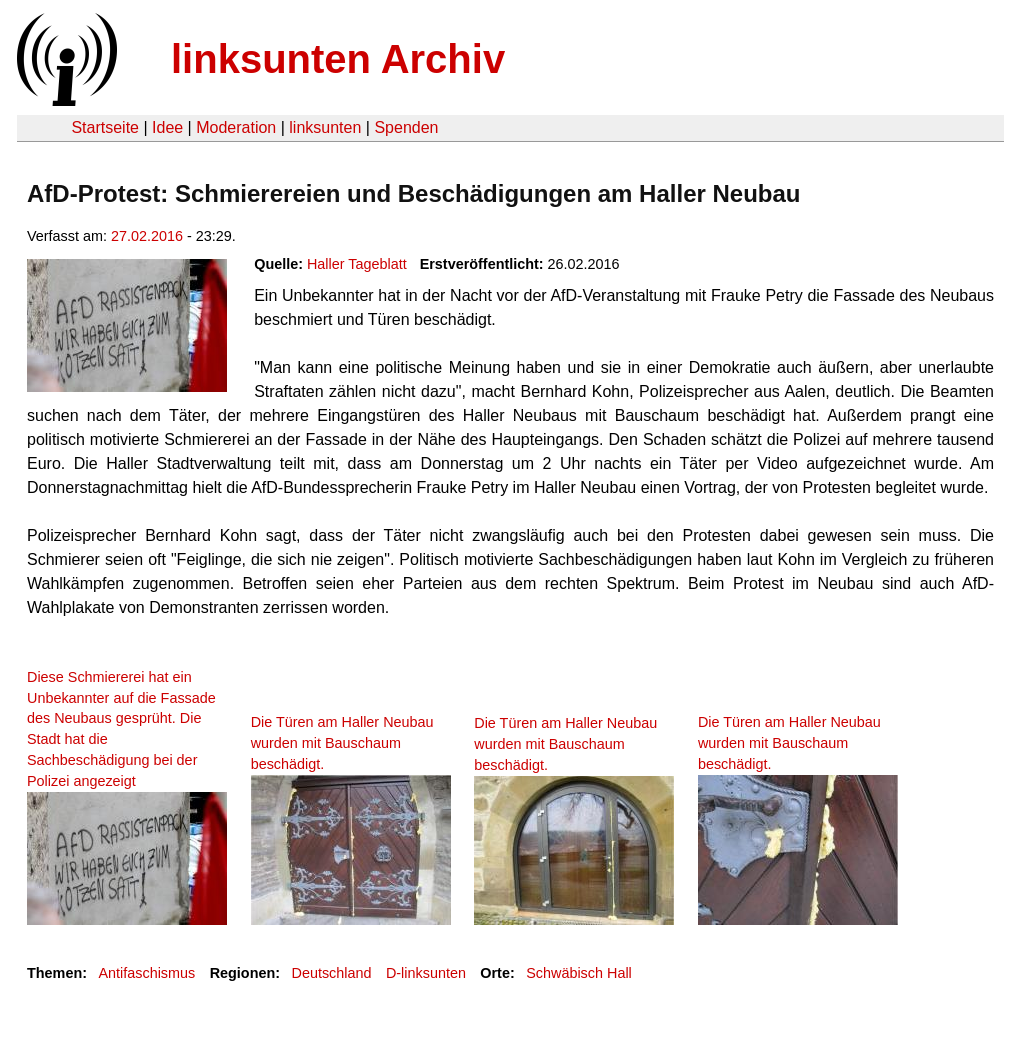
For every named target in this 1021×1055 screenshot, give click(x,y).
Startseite (105, 127)
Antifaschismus (146, 973)
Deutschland (332, 973)
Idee (167, 127)
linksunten (325, 127)
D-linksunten (426, 973)
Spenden (406, 127)
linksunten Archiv (338, 59)
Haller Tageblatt (357, 264)
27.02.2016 (147, 236)
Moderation (236, 127)
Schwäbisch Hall (579, 973)
